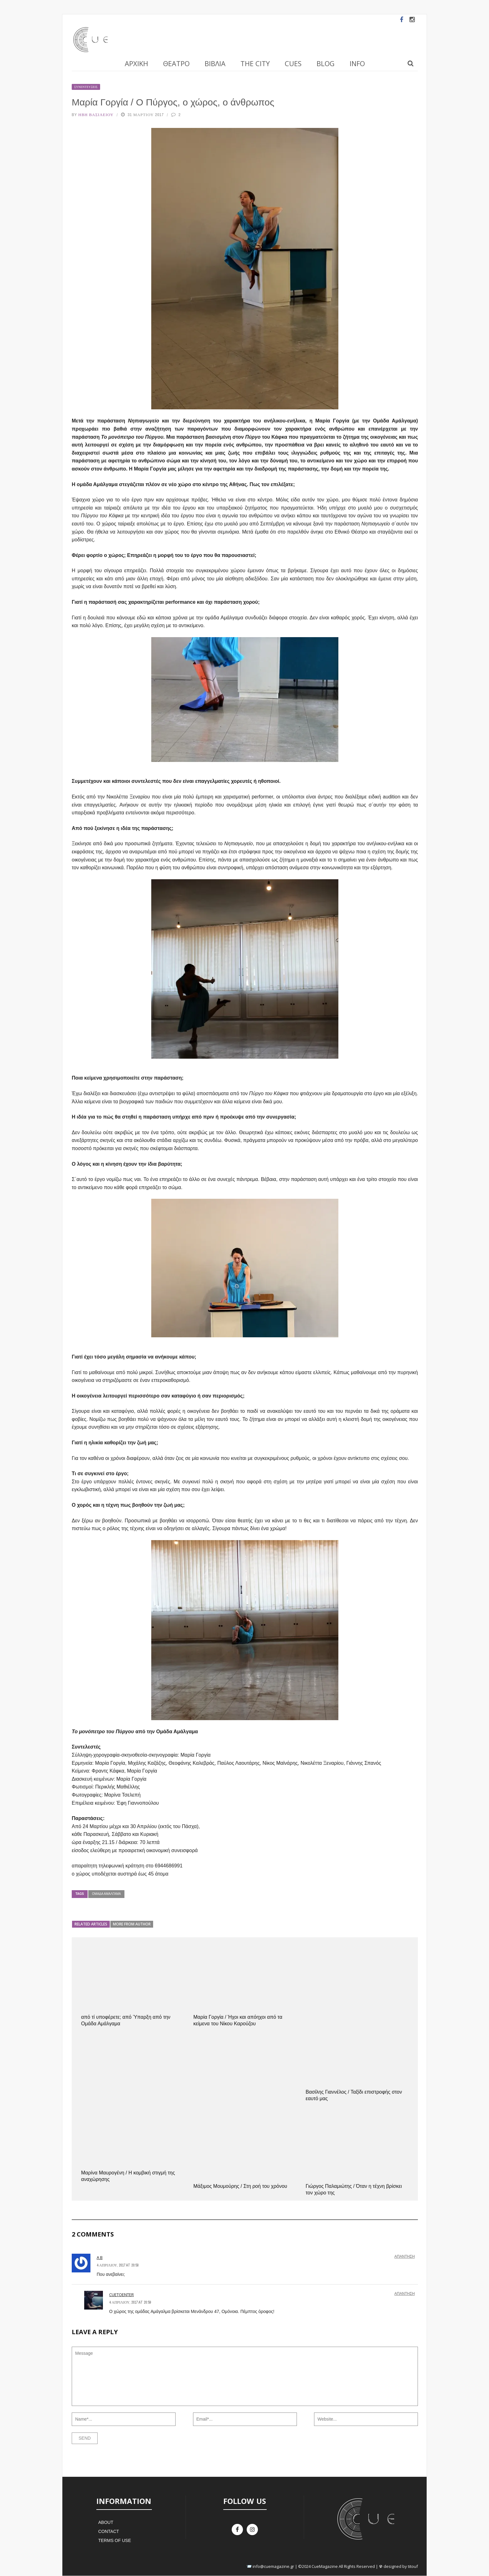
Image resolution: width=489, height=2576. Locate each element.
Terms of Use (114, 2540)
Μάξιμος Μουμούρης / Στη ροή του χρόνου (240, 2186)
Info (357, 63)
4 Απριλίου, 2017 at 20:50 (117, 2265)
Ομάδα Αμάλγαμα (106, 1893)
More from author (132, 1924)
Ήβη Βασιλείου (96, 114)
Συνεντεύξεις (86, 87)
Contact (108, 2531)
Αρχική (136, 63)
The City (255, 63)
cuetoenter (121, 2294)
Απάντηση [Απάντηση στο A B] (405, 2256)
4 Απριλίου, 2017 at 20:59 (130, 2302)
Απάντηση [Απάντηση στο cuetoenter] (405, 2293)
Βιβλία (215, 63)
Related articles (91, 1924)
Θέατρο (176, 63)
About (105, 2522)
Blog (326, 63)
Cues (293, 63)
